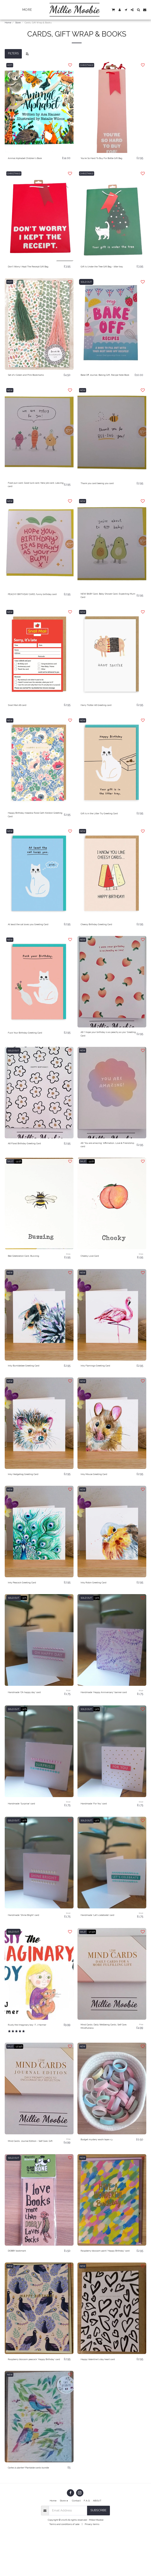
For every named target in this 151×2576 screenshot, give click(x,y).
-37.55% (94, 1963)
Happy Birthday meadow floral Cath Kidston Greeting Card (33, 834)
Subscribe (98, 2553)
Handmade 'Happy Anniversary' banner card (108, 1723)
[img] (39, 107)
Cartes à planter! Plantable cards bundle (36, 2510)
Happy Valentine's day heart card (104, 2398)
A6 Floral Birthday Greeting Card (30, 1171)
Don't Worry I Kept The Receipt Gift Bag (35, 271)
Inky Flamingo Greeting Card (100, 1395)
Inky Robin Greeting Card (98, 1612)
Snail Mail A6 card (20, 723)
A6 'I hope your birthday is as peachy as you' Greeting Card (106, 1060)
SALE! (11, 1190)
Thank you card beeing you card (104, 497)
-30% (25, 1627)
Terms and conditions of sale (64, 2567)
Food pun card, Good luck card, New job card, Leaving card (34, 499)
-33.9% (20, 1190)
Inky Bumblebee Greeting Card (29, 1395)
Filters (13, 53)
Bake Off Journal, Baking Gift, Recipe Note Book (106, 387)
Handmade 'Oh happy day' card (30, 1722)
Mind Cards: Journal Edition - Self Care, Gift (35, 2174)
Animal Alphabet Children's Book (31, 158)
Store (18, 22)
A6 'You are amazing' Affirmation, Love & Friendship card (107, 1173)
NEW (11, 404)
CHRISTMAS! (88, 65)
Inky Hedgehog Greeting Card (29, 1504)
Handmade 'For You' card (98, 1835)
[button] (114, 10)
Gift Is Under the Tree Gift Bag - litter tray (106, 274)
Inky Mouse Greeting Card (99, 1504)
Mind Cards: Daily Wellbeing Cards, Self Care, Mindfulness (108, 2059)
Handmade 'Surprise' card (26, 1835)
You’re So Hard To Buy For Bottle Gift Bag (106, 160)
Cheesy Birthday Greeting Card (102, 945)
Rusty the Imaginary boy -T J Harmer (33, 2056)
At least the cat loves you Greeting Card (32, 947)
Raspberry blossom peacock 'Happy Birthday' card (33, 2400)
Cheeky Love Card (94, 1285)
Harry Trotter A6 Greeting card (102, 723)
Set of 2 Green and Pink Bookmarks (32, 384)
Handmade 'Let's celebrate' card (103, 1946)
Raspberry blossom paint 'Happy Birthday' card (103, 2287)
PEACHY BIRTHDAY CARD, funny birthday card (30, 613)
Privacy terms (92, 2567)
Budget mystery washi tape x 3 (102, 2171)
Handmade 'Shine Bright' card (28, 1946)
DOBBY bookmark (20, 2284)
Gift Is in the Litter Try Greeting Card (105, 832)
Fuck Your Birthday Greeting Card (31, 1058)
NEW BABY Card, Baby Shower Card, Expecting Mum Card (106, 613)
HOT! (10, 65)
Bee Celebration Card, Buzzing (29, 1285)
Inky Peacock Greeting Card (27, 1612)
